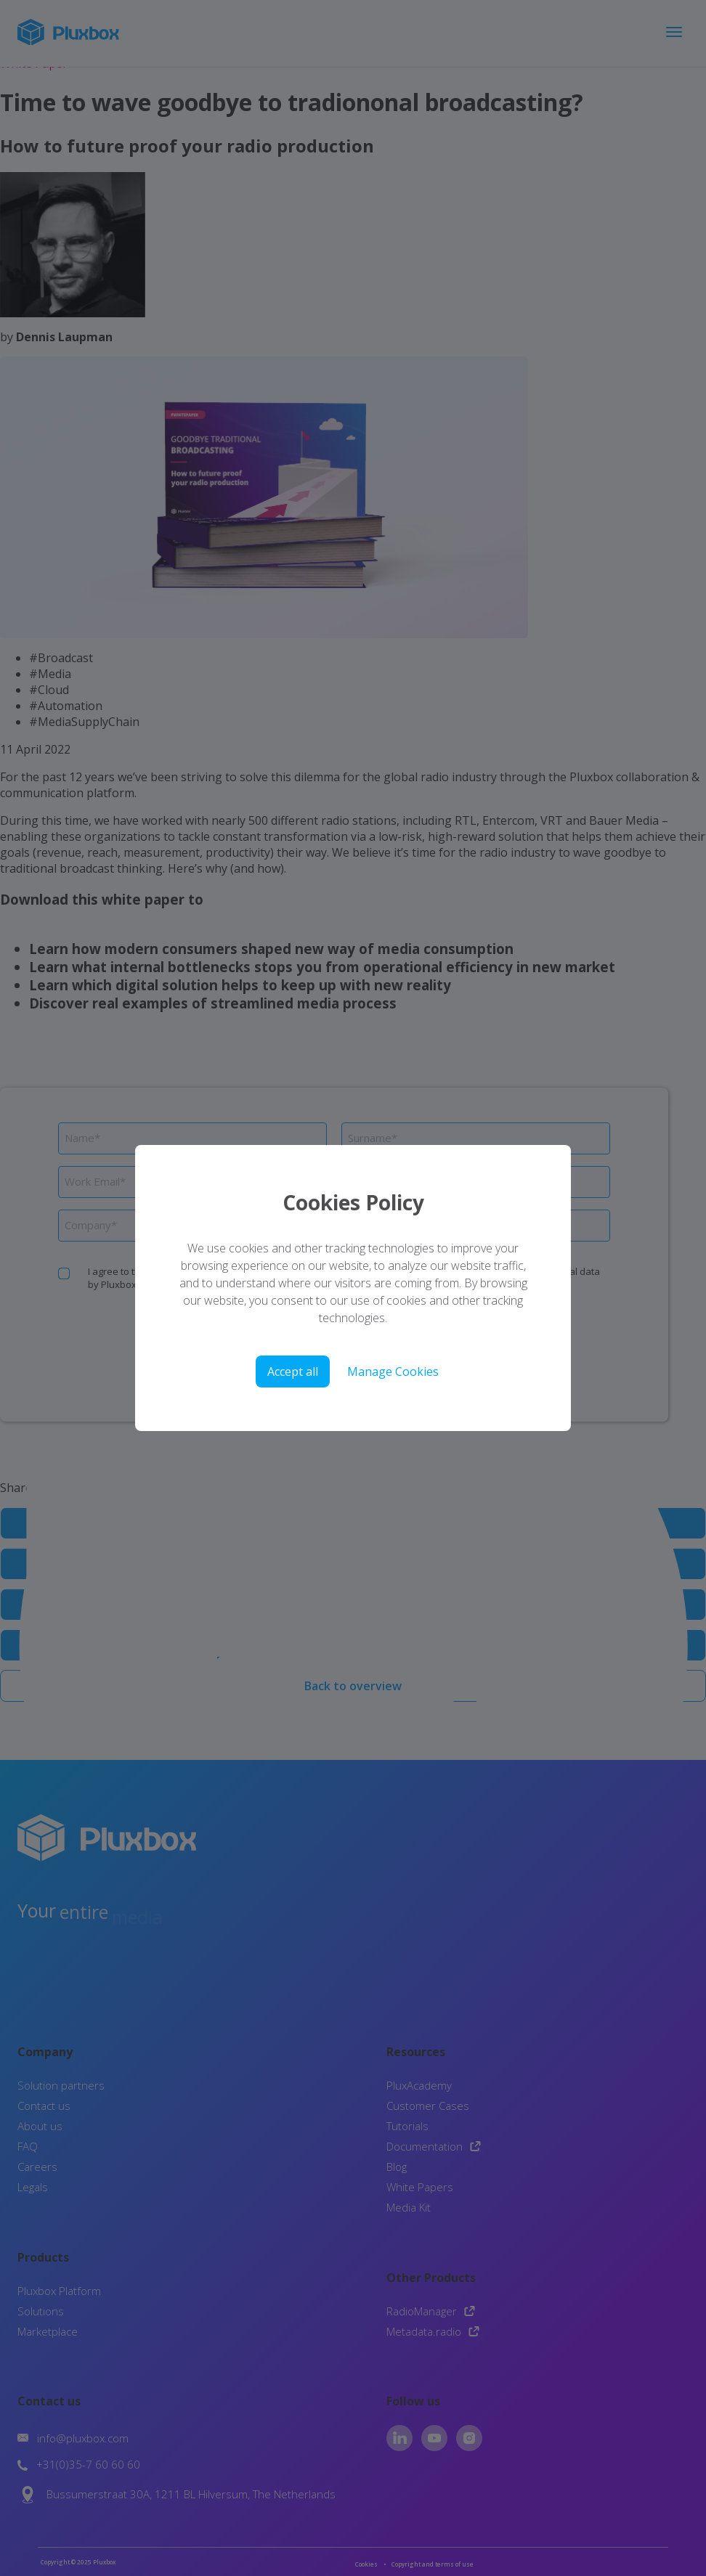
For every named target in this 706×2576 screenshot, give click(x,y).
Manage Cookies (393, 1371)
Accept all (292, 1371)
